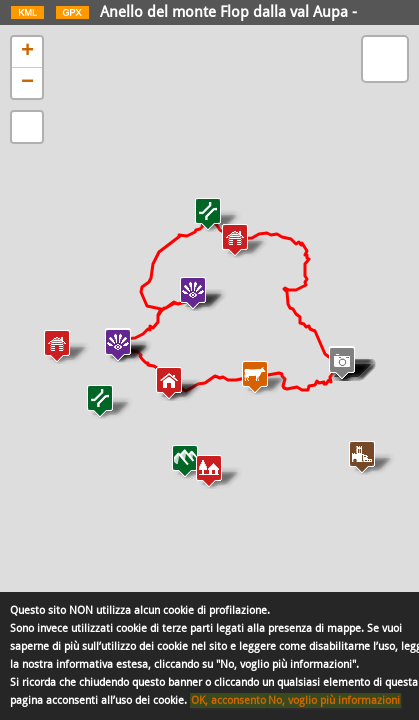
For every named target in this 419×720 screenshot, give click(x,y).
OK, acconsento (228, 700)
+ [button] (27, 52)
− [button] (27, 83)
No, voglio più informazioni (334, 700)
